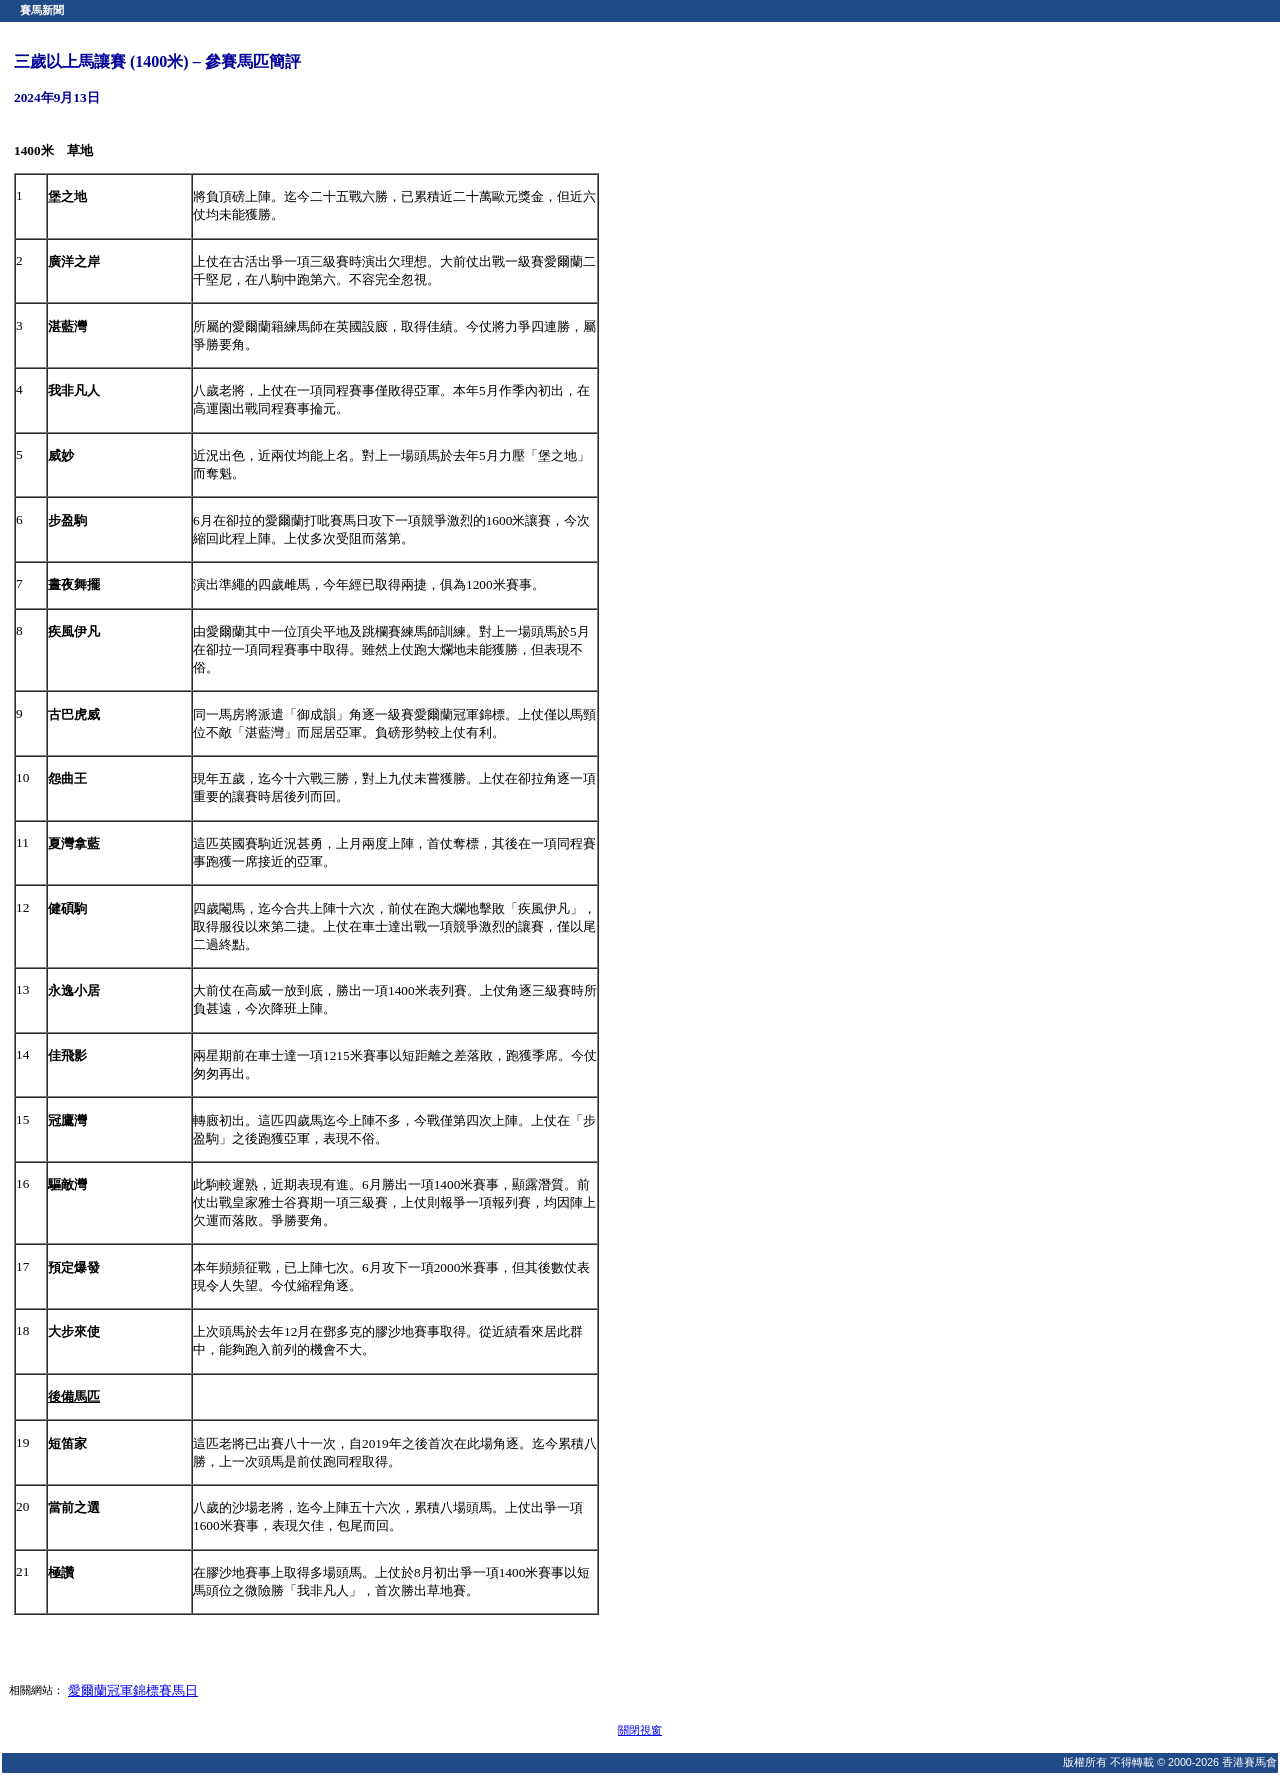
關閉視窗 (640, 1730)
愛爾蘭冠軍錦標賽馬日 (133, 1690)
